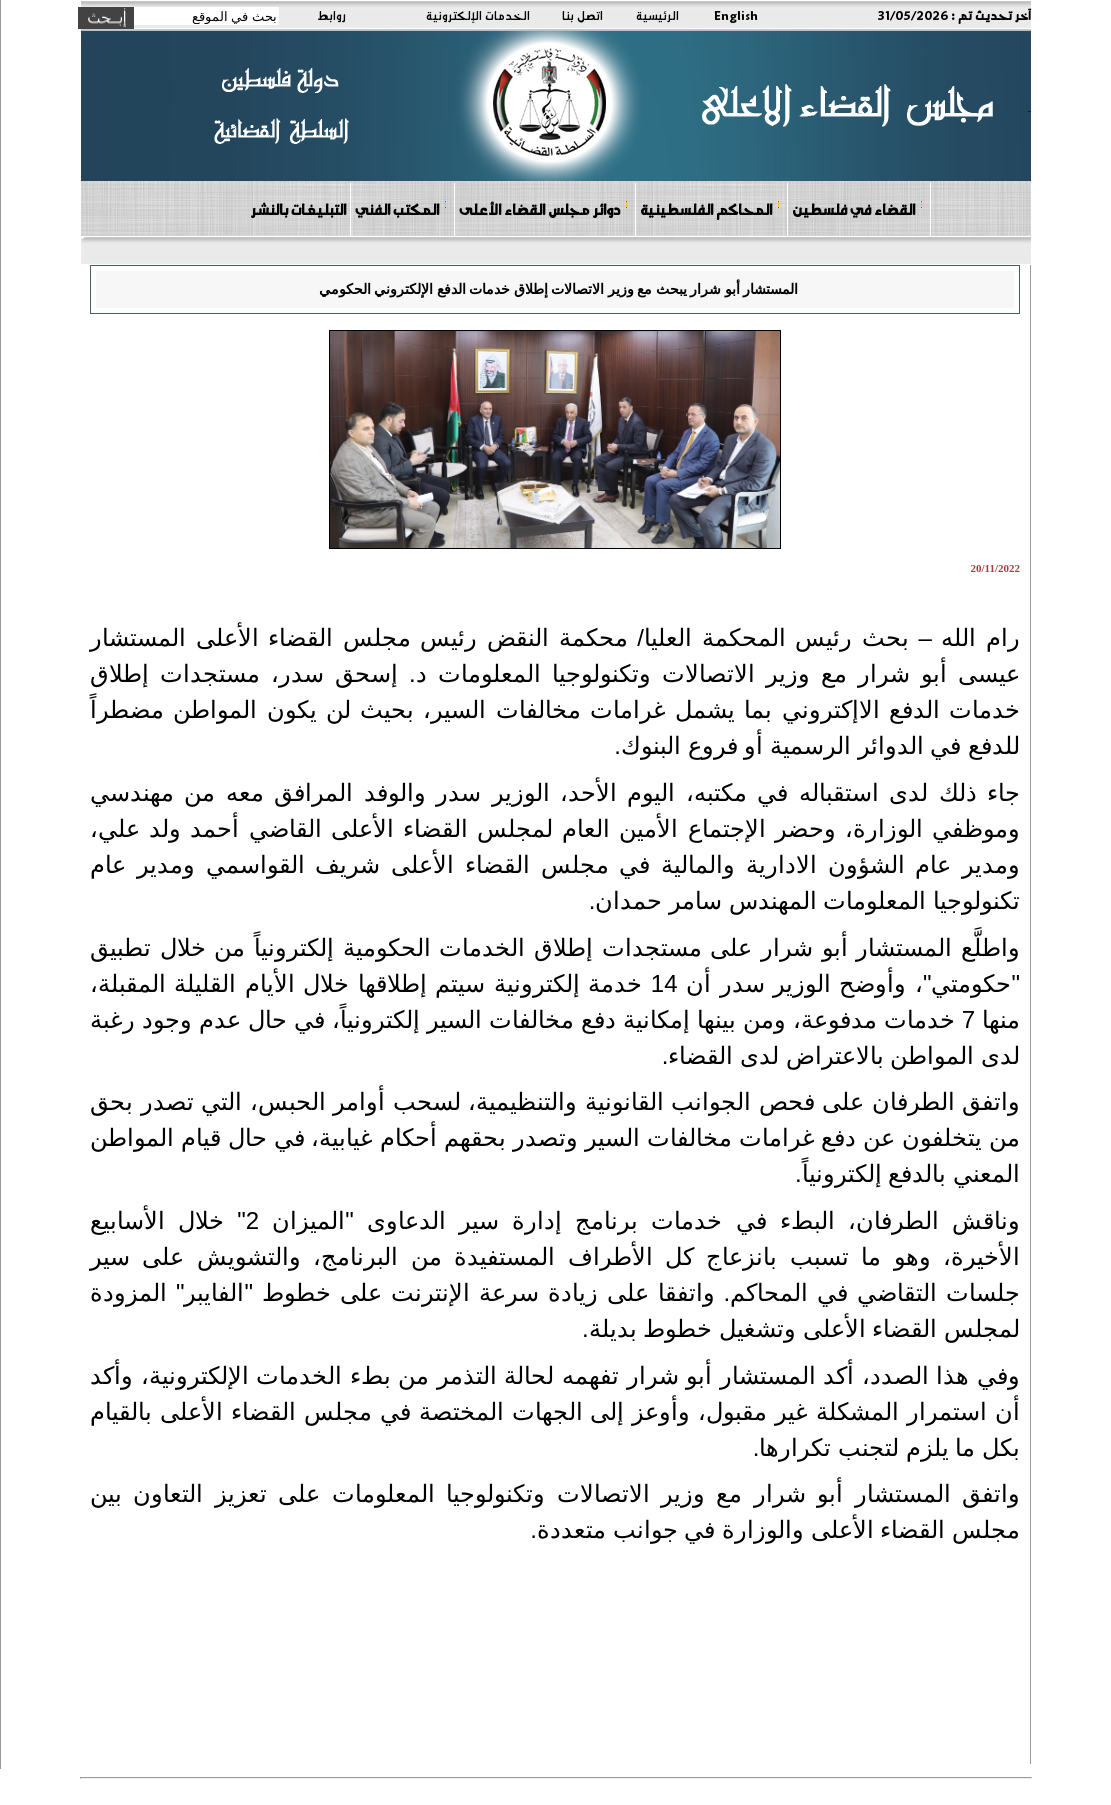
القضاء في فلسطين (858, 208)
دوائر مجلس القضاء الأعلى (544, 208)
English (736, 15)
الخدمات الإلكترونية (478, 15)
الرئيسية (657, 15)
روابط (331, 15)
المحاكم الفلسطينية (710, 208)
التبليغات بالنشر (298, 209)
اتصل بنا (582, 15)
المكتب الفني (401, 208)
